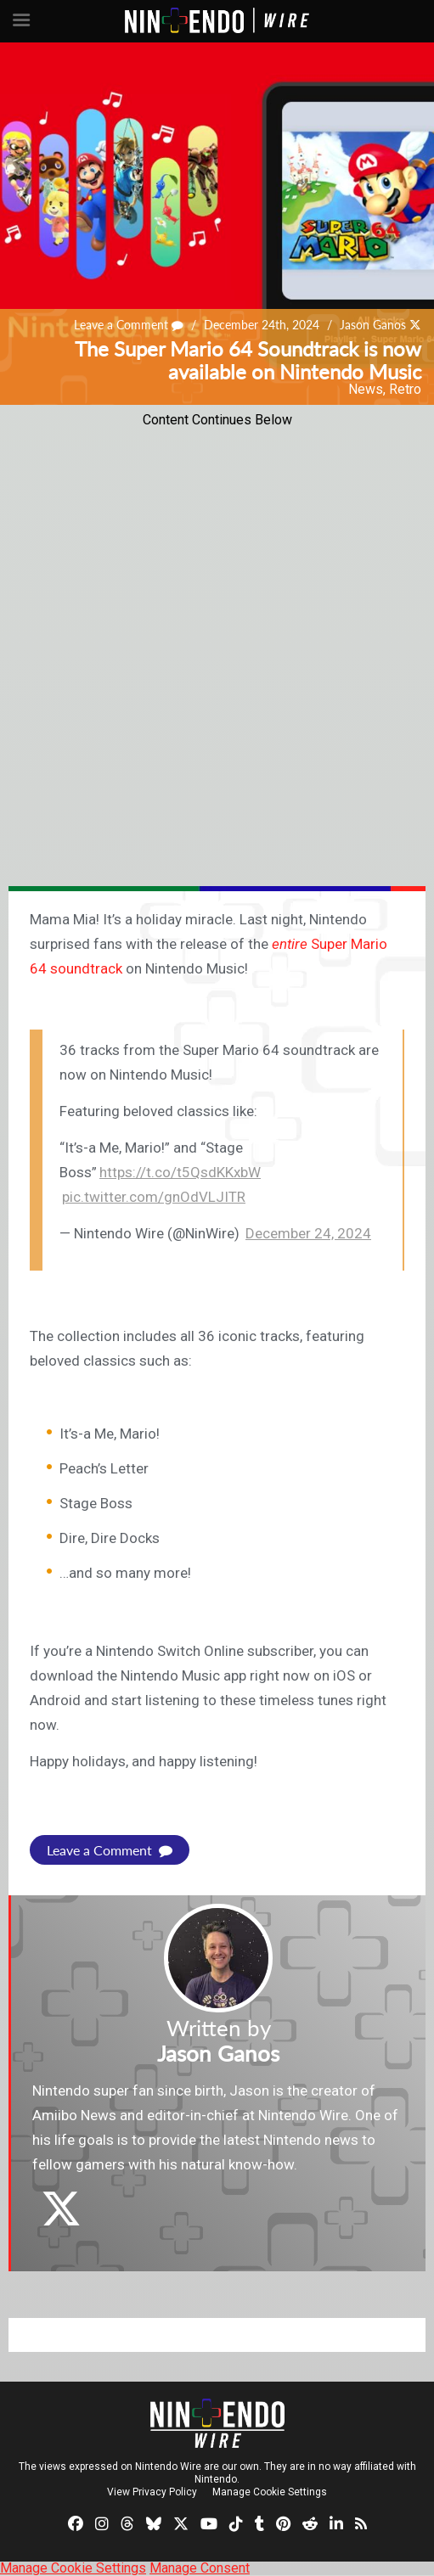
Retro (405, 389)
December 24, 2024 (308, 1233)
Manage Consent (199, 2568)
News (365, 389)
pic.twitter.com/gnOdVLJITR (153, 1196)
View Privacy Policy (152, 2492)
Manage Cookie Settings (269, 2492)
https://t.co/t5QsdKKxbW (180, 1172)
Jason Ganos (373, 325)
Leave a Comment (129, 325)
